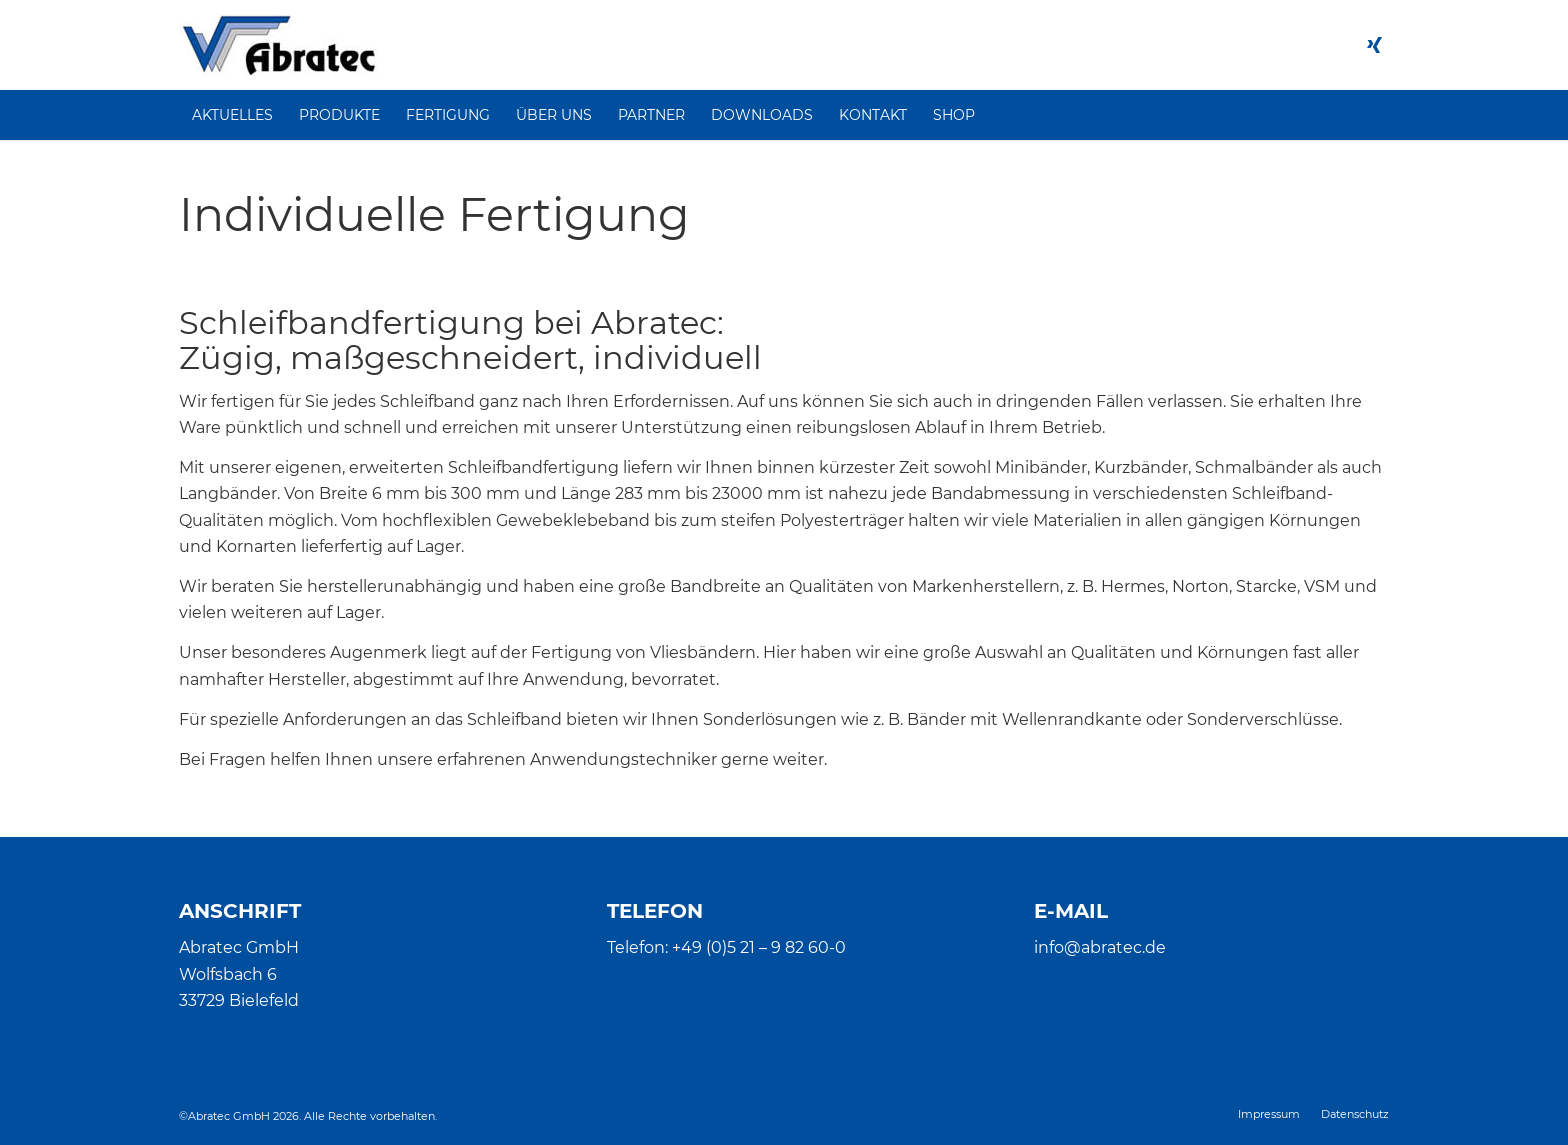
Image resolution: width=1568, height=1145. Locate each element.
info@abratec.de (1100, 947)
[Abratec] (278, 45)
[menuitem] (232, 115)
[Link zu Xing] (1374, 45)
